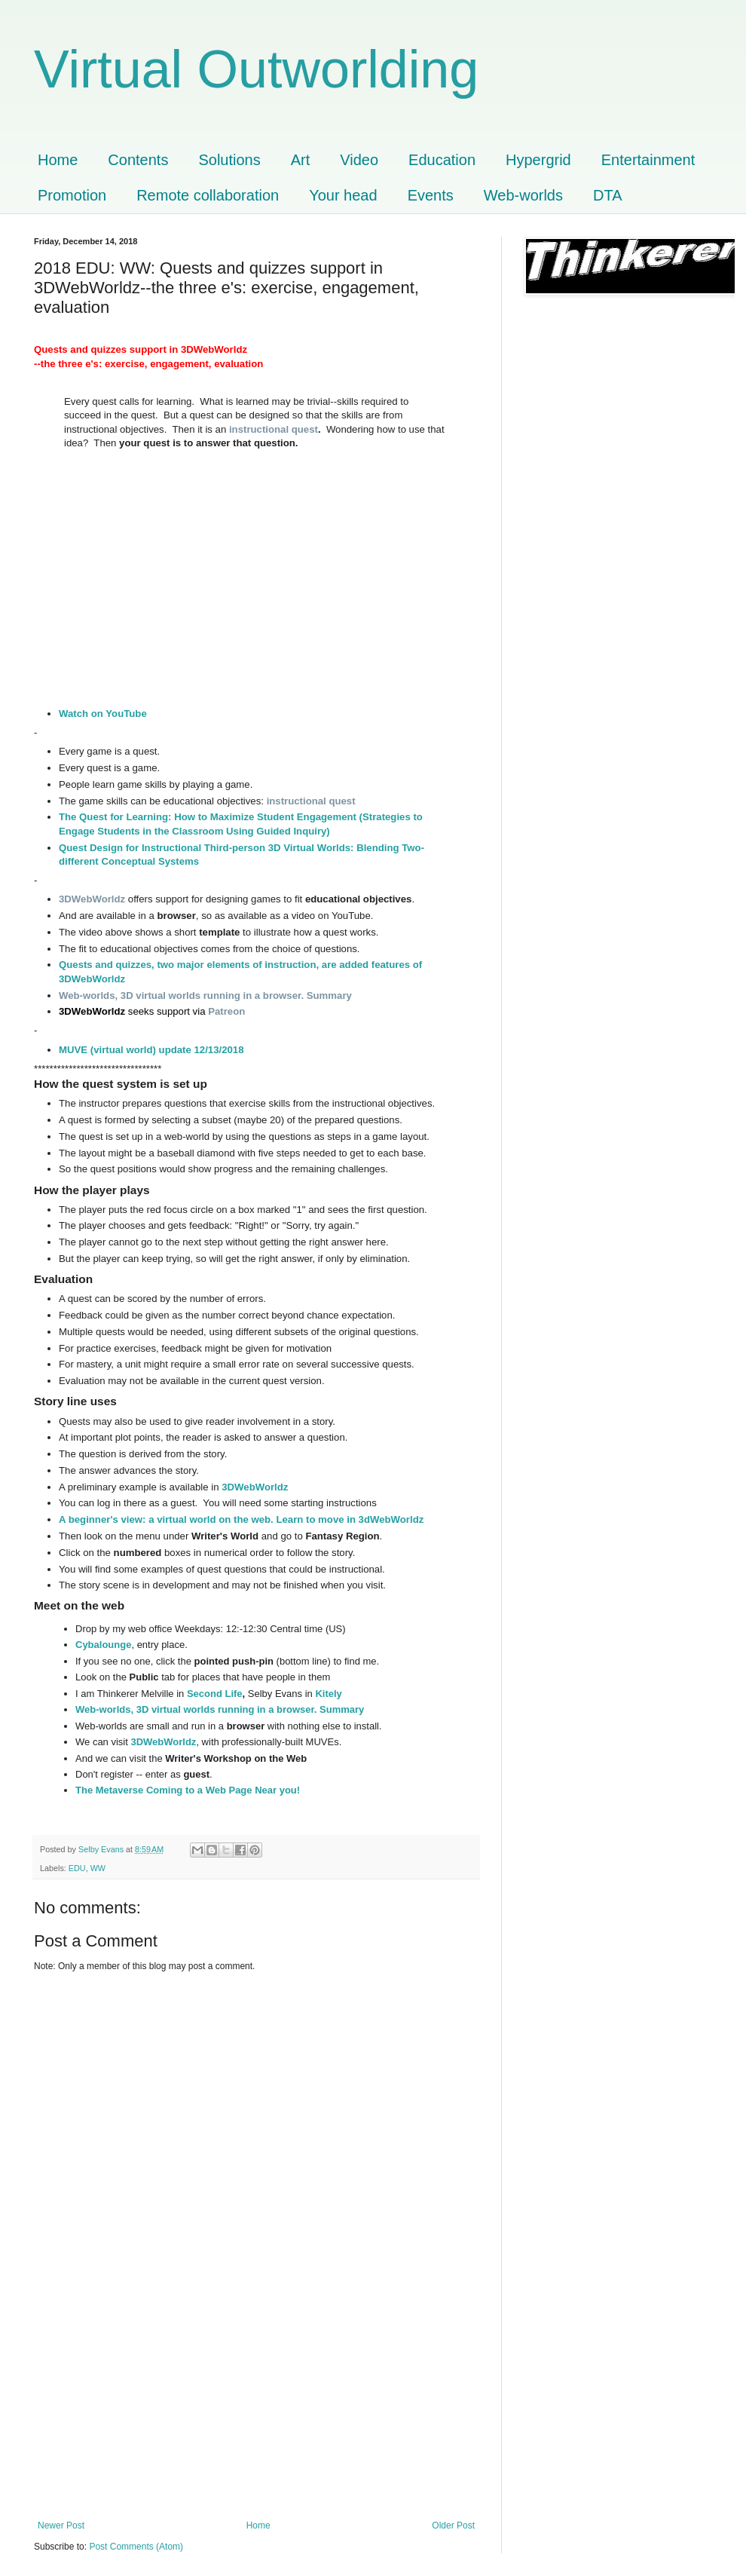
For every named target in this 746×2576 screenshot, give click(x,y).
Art (300, 160)
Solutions (229, 160)
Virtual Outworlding (256, 69)
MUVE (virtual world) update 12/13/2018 (151, 1049)
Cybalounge (103, 1644)
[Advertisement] (256, 2407)
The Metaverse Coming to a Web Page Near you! (187, 1790)
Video (359, 160)
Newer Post (61, 2525)
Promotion (72, 195)
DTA (607, 195)
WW (97, 1868)
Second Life (215, 1693)
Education (441, 160)
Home (58, 160)
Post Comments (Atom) (136, 2546)
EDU (77, 1868)
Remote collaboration (207, 195)
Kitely (328, 1693)
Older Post (453, 2525)
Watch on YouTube (103, 713)
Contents (138, 160)
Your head (343, 195)
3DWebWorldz (255, 1487)
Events (431, 195)
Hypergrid (538, 160)
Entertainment (648, 160)
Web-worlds (523, 195)
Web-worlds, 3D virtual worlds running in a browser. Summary (205, 995)
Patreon (226, 1011)
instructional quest (273, 429)
